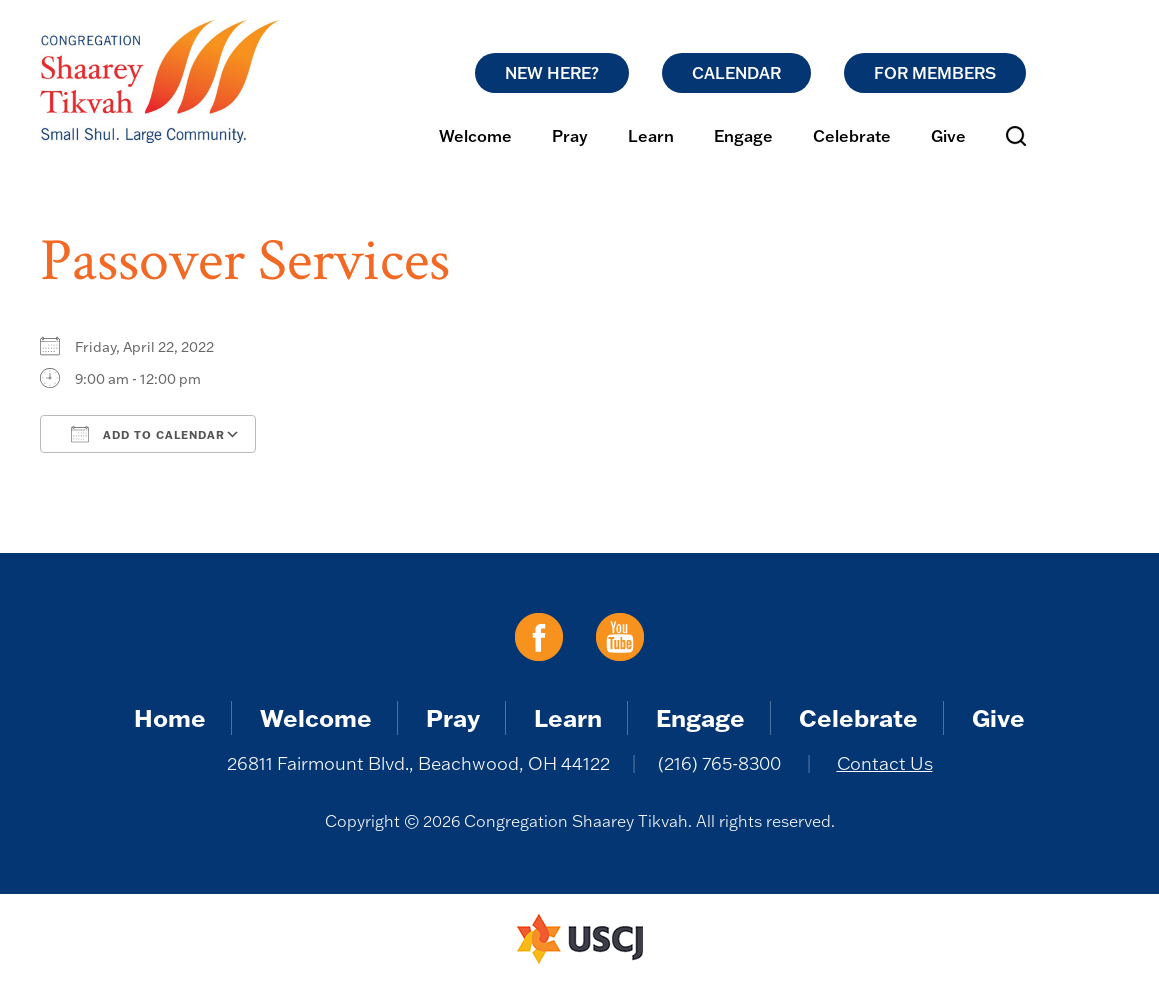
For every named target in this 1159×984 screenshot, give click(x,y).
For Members (935, 73)
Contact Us (885, 763)
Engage (743, 136)
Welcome (475, 136)
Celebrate (852, 136)
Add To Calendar (148, 434)
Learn (651, 136)
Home (170, 717)
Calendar (736, 73)
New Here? (552, 73)
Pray (570, 136)
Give (948, 136)
